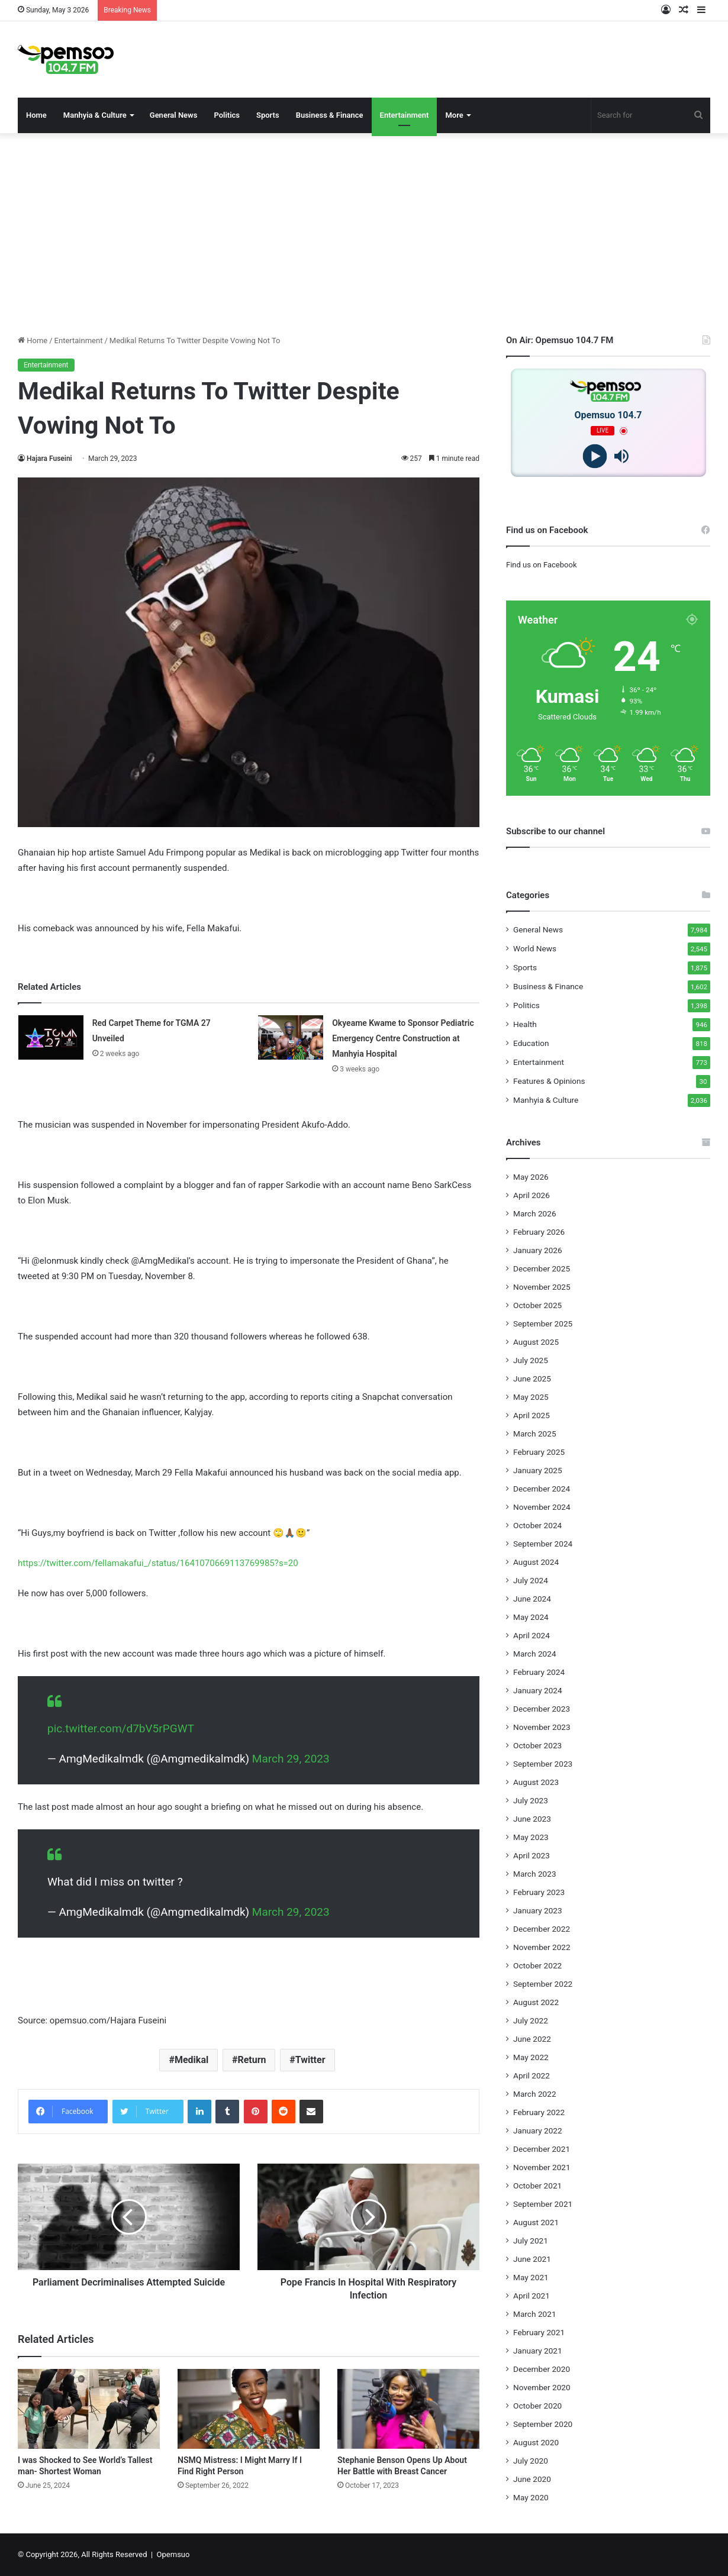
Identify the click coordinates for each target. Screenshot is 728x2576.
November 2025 (542, 1287)
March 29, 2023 (291, 1758)
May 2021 (531, 2277)
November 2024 (542, 1507)
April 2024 (531, 1635)
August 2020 (536, 2442)
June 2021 (532, 2259)
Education (531, 1043)
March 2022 (534, 2094)
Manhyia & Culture (95, 115)
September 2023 (542, 1763)
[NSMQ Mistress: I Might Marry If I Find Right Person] (249, 2409)
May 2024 (531, 1617)
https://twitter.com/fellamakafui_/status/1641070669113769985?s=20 (158, 1563)
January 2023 (537, 1910)
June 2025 (532, 1378)
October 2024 (537, 1525)
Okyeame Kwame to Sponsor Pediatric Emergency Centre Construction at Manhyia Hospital (402, 1038)
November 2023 (542, 1727)
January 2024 (537, 1690)
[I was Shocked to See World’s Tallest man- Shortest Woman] (89, 2409)
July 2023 (530, 1800)
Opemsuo (173, 2554)
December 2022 (541, 1928)
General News (174, 115)
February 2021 (539, 2332)
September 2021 (542, 2204)
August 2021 (536, 2222)
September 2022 (542, 1984)
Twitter (310, 2059)
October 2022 (537, 1965)
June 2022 (532, 2039)
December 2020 (541, 2369)
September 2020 (542, 2424)
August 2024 (536, 1562)
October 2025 (537, 1305)
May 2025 (531, 1397)
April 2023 (531, 1855)
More (454, 115)
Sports (267, 115)
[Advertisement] (364, 234)
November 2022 (542, 1947)
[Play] (595, 456)
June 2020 (532, 2479)
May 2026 (531, 1177)
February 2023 (539, 1892)
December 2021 (541, 2149)
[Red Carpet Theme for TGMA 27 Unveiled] (50, 1037)
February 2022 (539, 2112)
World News (534, 948)
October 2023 (537, 1745)
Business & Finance (329, 115)
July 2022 (530, 2020)
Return (251, 2059)
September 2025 (542, 1323)
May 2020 (531, 2497)
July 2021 (530, 2240)
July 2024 (530, 1580)
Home (36, 115)
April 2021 (531, 2295)
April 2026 (531, 1195)
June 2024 (532, 1598)
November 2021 (542, 2167)
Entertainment (404, 115)
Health (525, 1024)
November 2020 (542, 2387)
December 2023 (541, 1708)
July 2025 (530, 1360)
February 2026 (539, 1232)
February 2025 (539, 1452)
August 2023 (536, 1782)
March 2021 (534, 2314)
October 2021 (537, 2185)
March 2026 (534, 1213)
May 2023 (531, 1837)
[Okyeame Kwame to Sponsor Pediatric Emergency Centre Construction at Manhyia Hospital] (290, 1037)
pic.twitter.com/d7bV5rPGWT (120, 1728)
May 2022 (531, 2057)
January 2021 (537, 2350)
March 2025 (534, 1433)
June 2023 (532, 1818)
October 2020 (537, 2405)
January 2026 (537, 1250)
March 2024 (534, 1653)
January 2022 (537, 2130)
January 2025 (537, 1470)
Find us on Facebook (541, 564)
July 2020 (530, 2460)
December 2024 (541, 1488)
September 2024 (542, 1543)
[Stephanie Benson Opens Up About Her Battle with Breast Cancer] (408, 2409)
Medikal (191, 2059)
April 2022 (531, 2075)
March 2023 (534, 1873)
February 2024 (539, 1672)
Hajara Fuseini (49, 458)
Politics (227, 115)
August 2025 (536, 1342)
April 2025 (531, 1415)
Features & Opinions (549, 1081)
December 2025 (541, 1268)
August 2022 (536, 2002)
